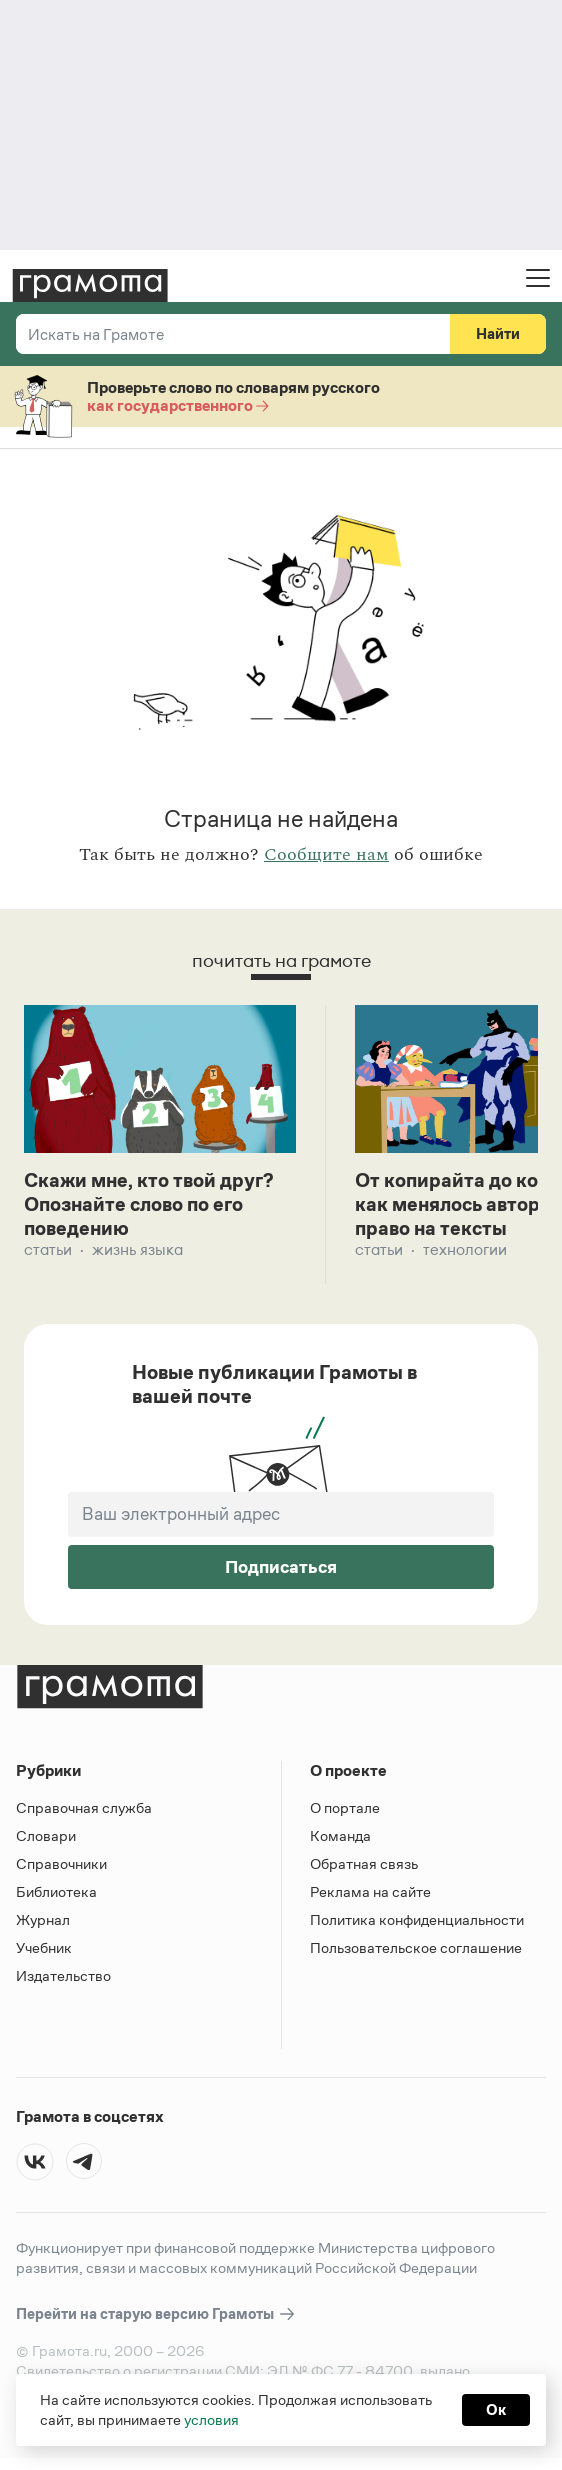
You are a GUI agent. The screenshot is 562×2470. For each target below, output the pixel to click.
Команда (340, 1836)
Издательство (63, 1976)
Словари (46, 1836)
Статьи (48, 1250)
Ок (496, 2409)
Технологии (465, 1250)
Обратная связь (364, 1864)
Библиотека (56, 1892)
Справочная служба (84, 1808)
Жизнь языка (137, 1250)
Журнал (43, 1920)
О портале (345, 1808)
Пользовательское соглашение (416, 1948)
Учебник (44, 1948)
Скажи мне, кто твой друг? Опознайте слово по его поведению (150, 1205)
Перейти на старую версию (156, 2315)
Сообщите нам (326, 855)
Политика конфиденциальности (417, 1920)
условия (211, 2419)
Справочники (61, 1864)
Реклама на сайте (370, 1892)
